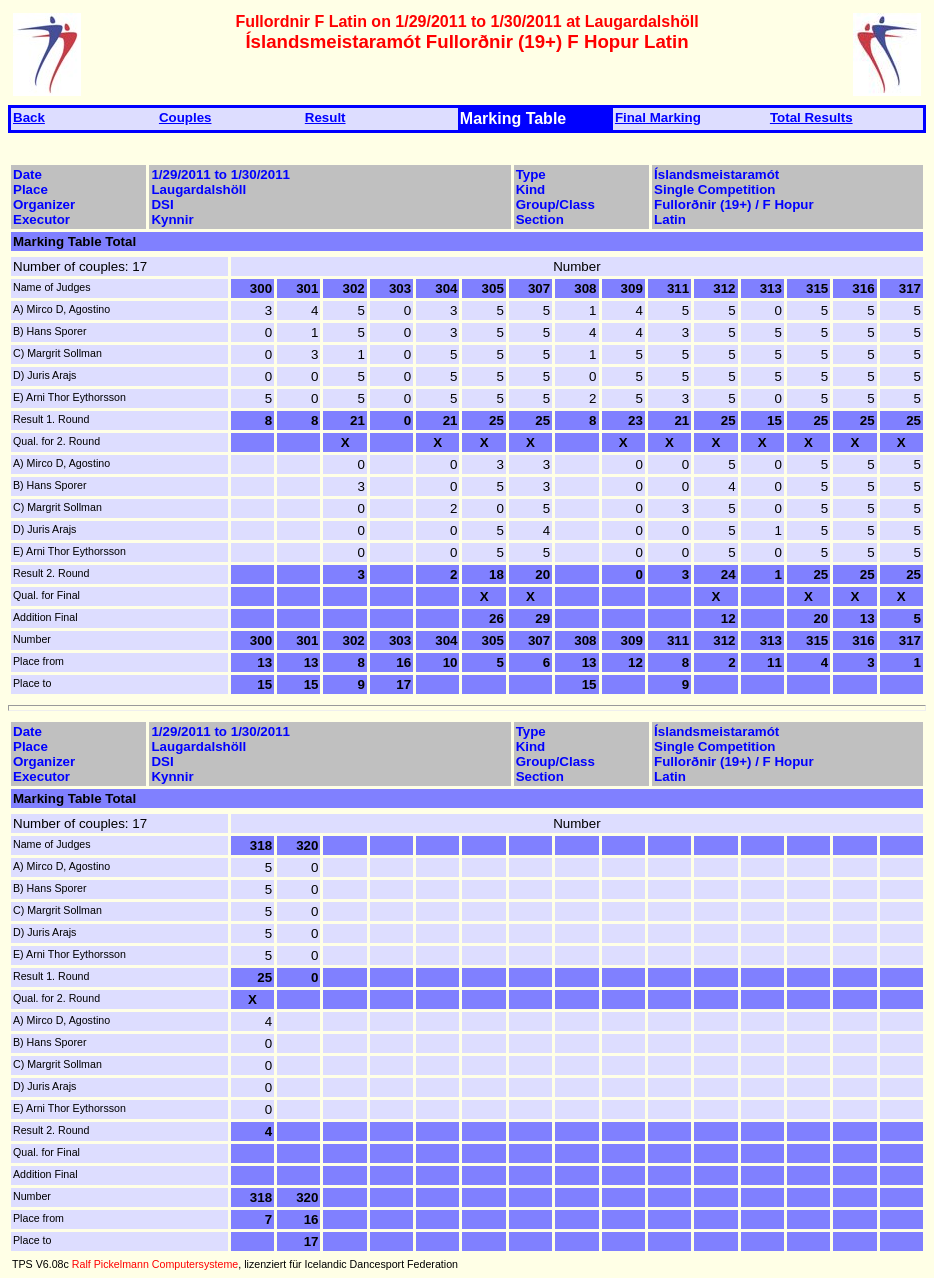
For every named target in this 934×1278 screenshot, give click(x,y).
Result (325, 117)
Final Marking (658, 117)
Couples (185, 117)
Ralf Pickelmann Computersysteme (155, 1264)
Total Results (811, 117)
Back (29, 117)
